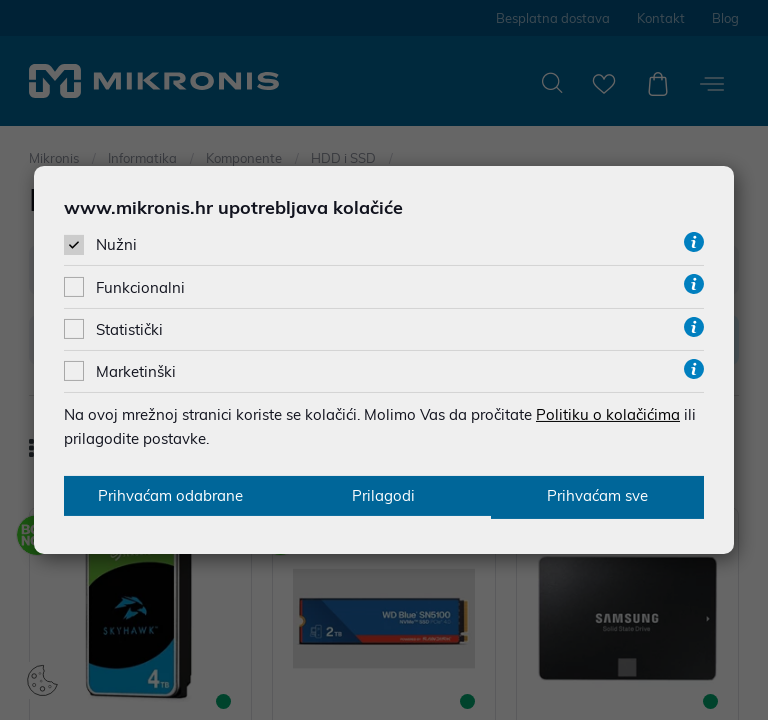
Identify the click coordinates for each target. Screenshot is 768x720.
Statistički (129, 328)
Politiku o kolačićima (608, 413)
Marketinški (136, 370)
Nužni (116, 244)
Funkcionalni (140, 286)
